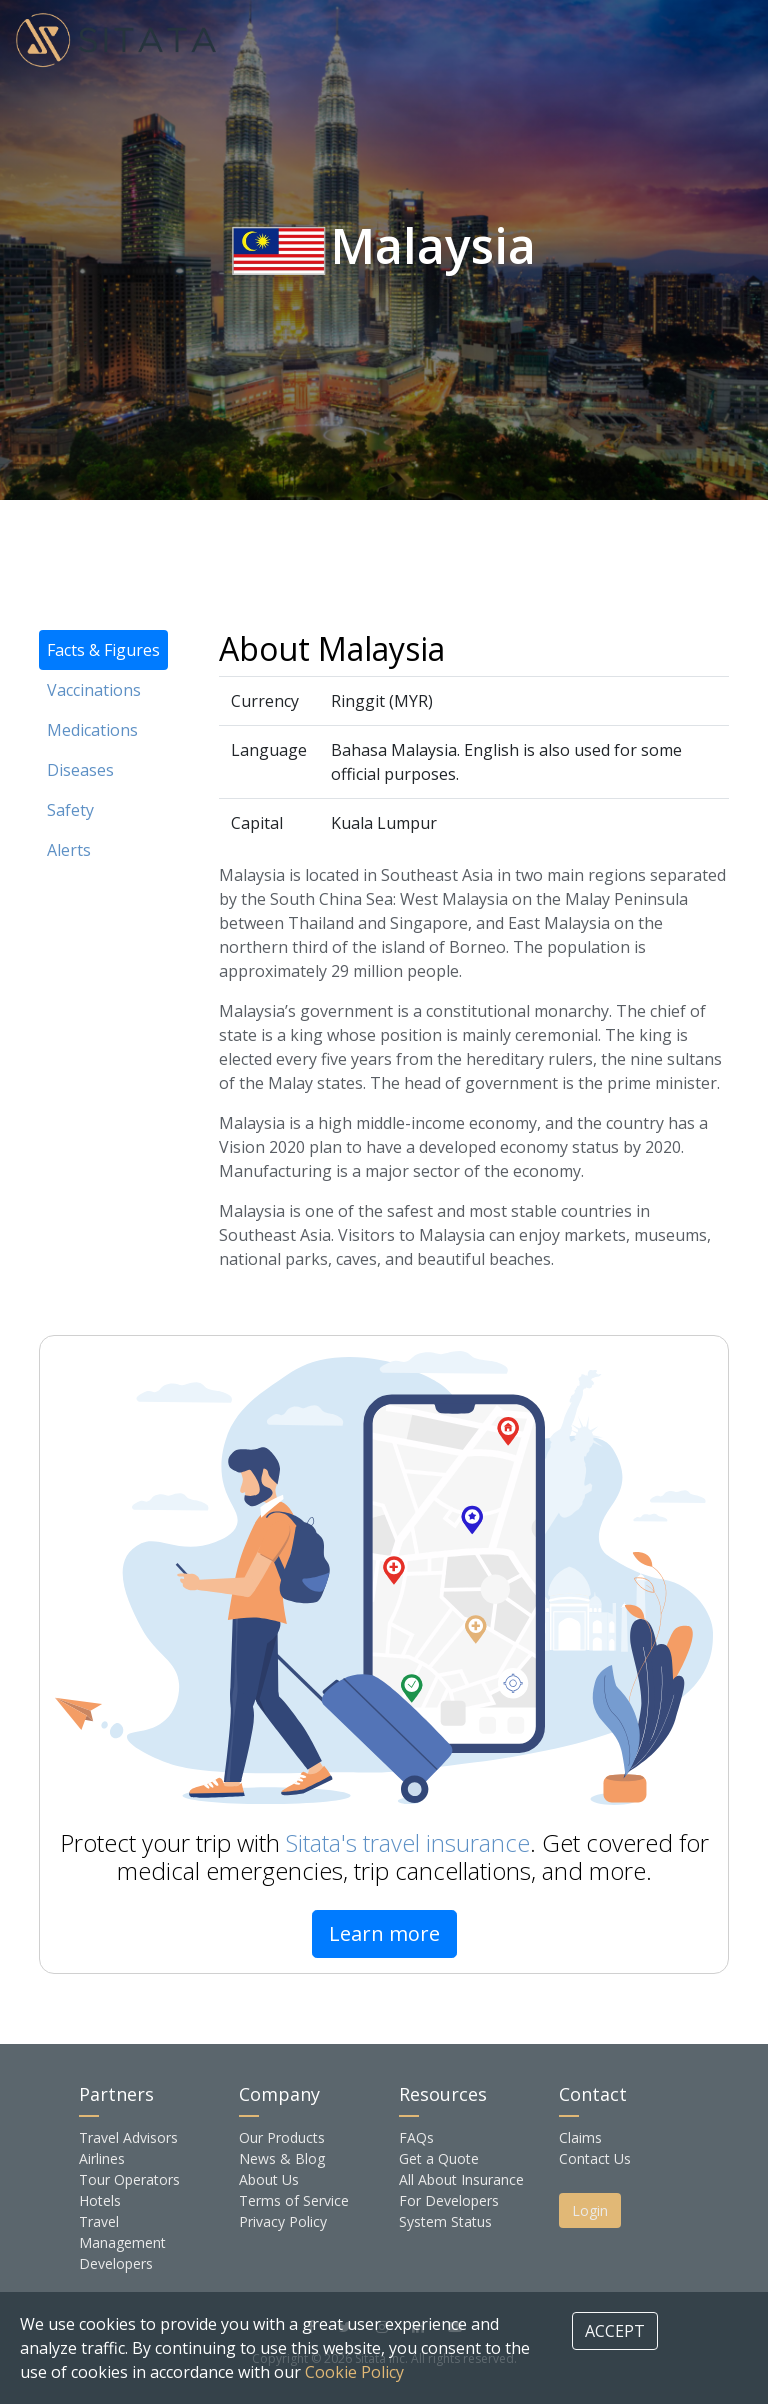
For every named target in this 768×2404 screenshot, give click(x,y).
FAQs (416, 2137)
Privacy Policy (283, 2221)
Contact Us (595, 2158)
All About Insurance (461, 2179)
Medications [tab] (92, 730)
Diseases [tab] (80, 770)
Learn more (384, 1933)
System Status (445, 2221)
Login (590, 2210)
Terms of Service (294, 2200)
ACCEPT (615, 2331)
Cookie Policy (354, 2372)
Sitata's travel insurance (408, 1842)
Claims (580, 2137)
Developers (116, 2263)
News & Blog (282, 2158)
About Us (269, 2179)
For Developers (449, 2200)
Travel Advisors (128, 2137)
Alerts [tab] (69, 850)
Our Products (282, 2137)
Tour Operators (129, 2179)
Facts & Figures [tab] (103, 650)
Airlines (102, 2158)
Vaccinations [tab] (94, 690)
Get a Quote (439, 2158)
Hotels (100, 2200)
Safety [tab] (70, 810)
